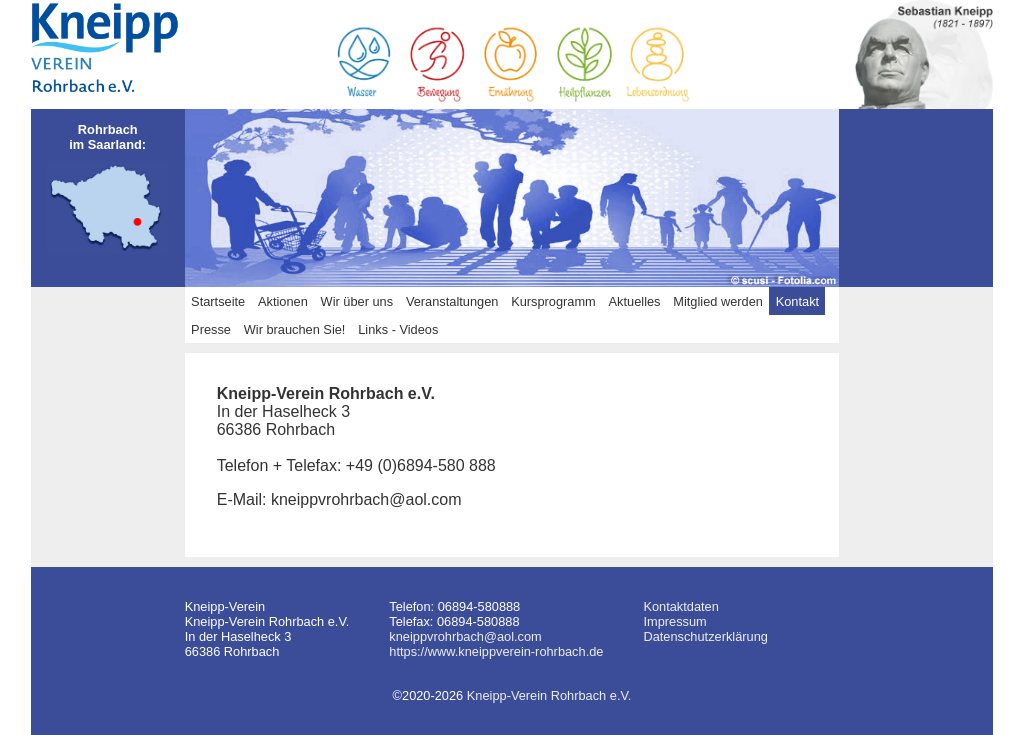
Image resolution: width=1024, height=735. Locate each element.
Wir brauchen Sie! (295, 329)
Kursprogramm (553, 301)
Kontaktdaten (680, 606)
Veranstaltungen (452, 301)
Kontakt (797, 301)
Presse (211, 329)
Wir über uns (357, 301)
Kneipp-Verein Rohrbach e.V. (549, 695)
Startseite (218, 301)
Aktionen (283, 301)
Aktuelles (635, 301)
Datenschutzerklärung (705, 636)
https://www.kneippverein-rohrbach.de (496, 651)
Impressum (674, 621)
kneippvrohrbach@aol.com (465, 636)
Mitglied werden (718, 301)
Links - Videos (398, 329)
